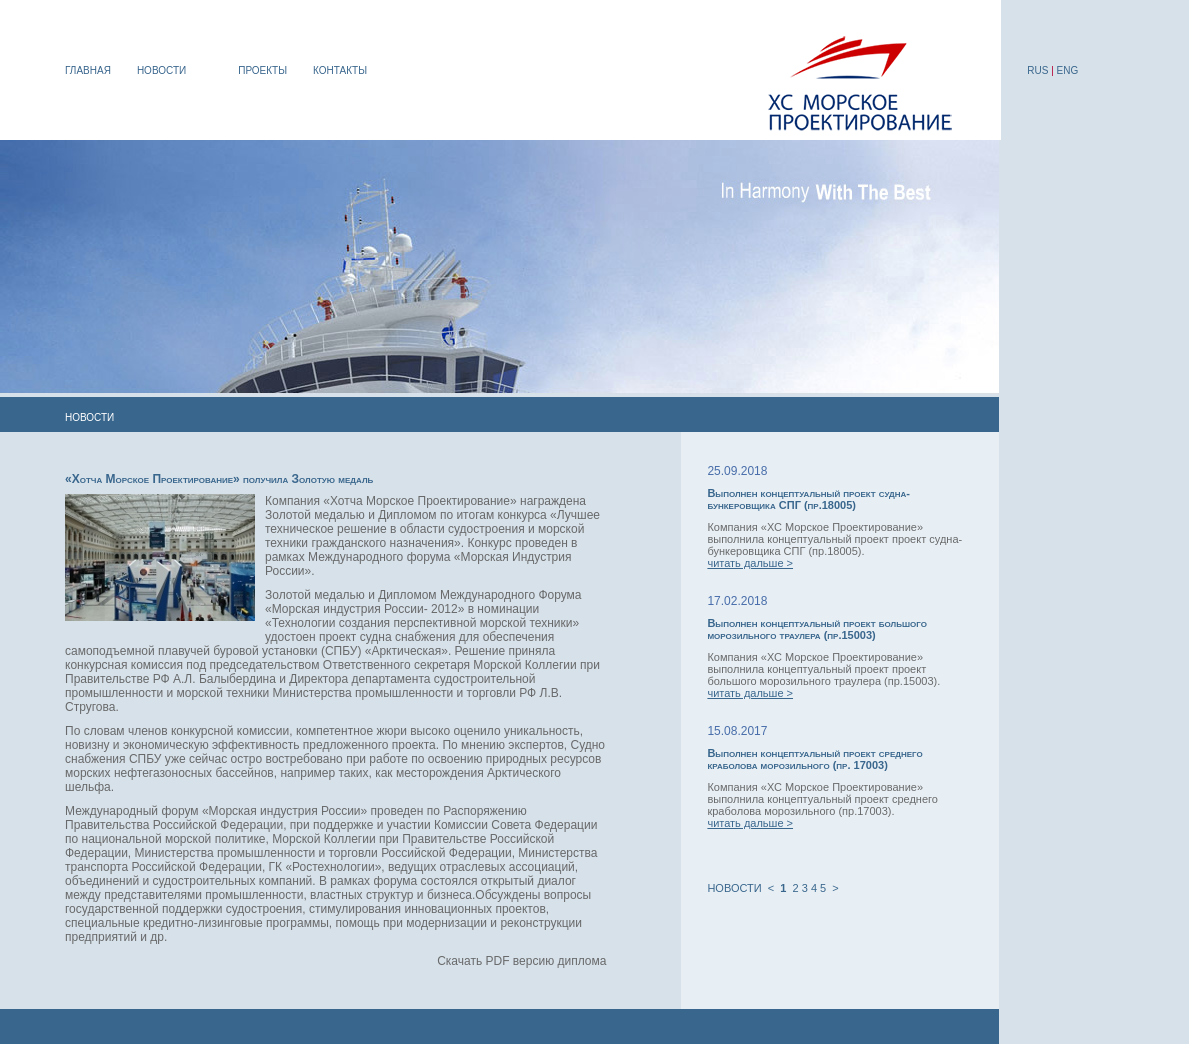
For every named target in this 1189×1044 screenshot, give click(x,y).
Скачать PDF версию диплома (521, 961)
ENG (1068, 70)
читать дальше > (750, 563)
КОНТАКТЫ (340, 70)
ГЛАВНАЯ (88, 70)
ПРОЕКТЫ (262, 70)
